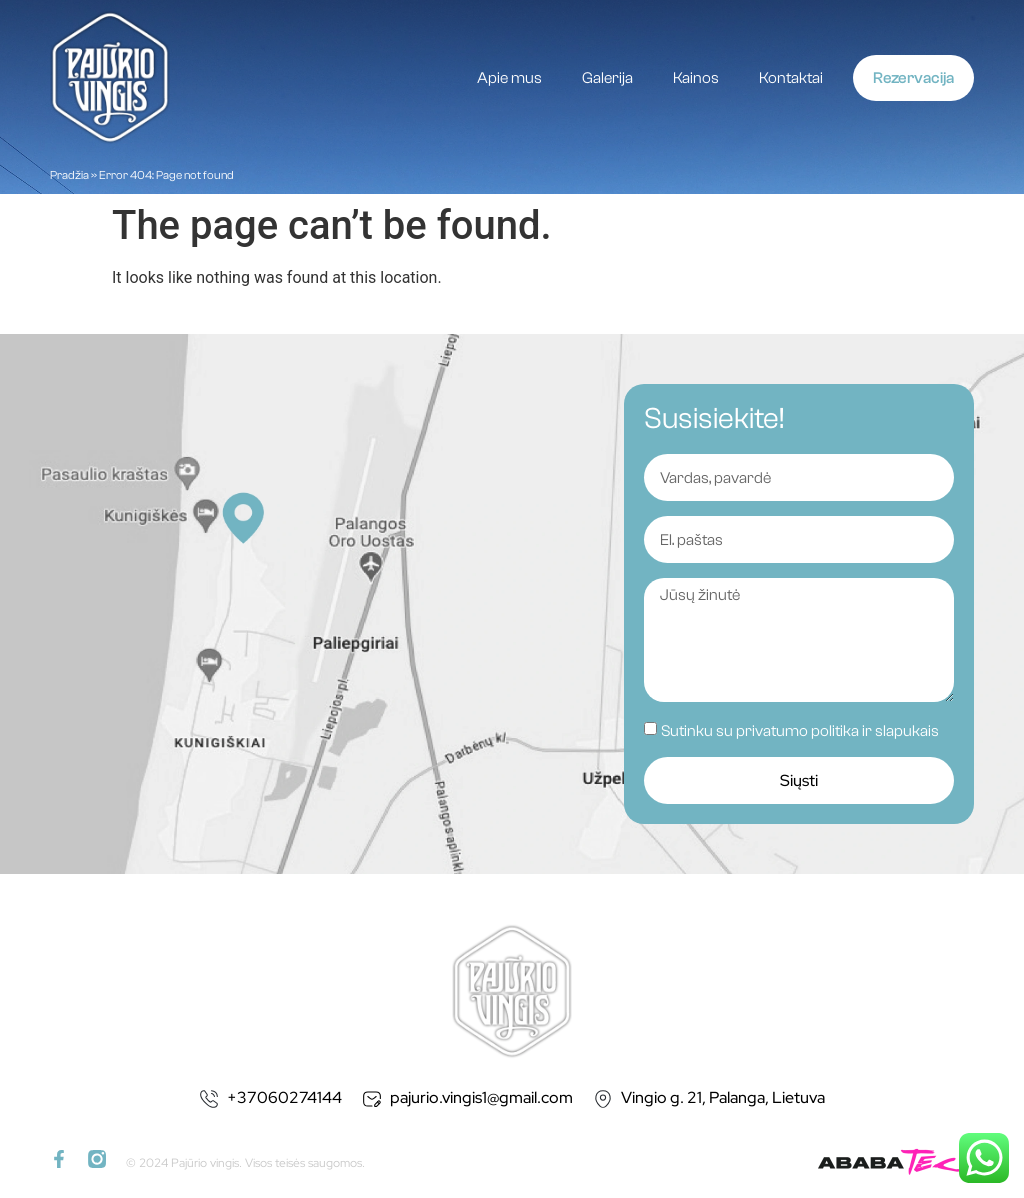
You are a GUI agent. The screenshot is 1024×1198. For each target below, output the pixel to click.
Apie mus (509, 78)
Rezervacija (913, 78)
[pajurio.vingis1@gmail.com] (372, 1099)
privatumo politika (797, 731)
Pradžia (69, 175)
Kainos (696, 78)
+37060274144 (284, 1097)
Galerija (607, 78)
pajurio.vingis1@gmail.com (481, 1097)
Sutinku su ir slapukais (800, 731)
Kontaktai (791, 78)
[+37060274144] (209, 1099)
